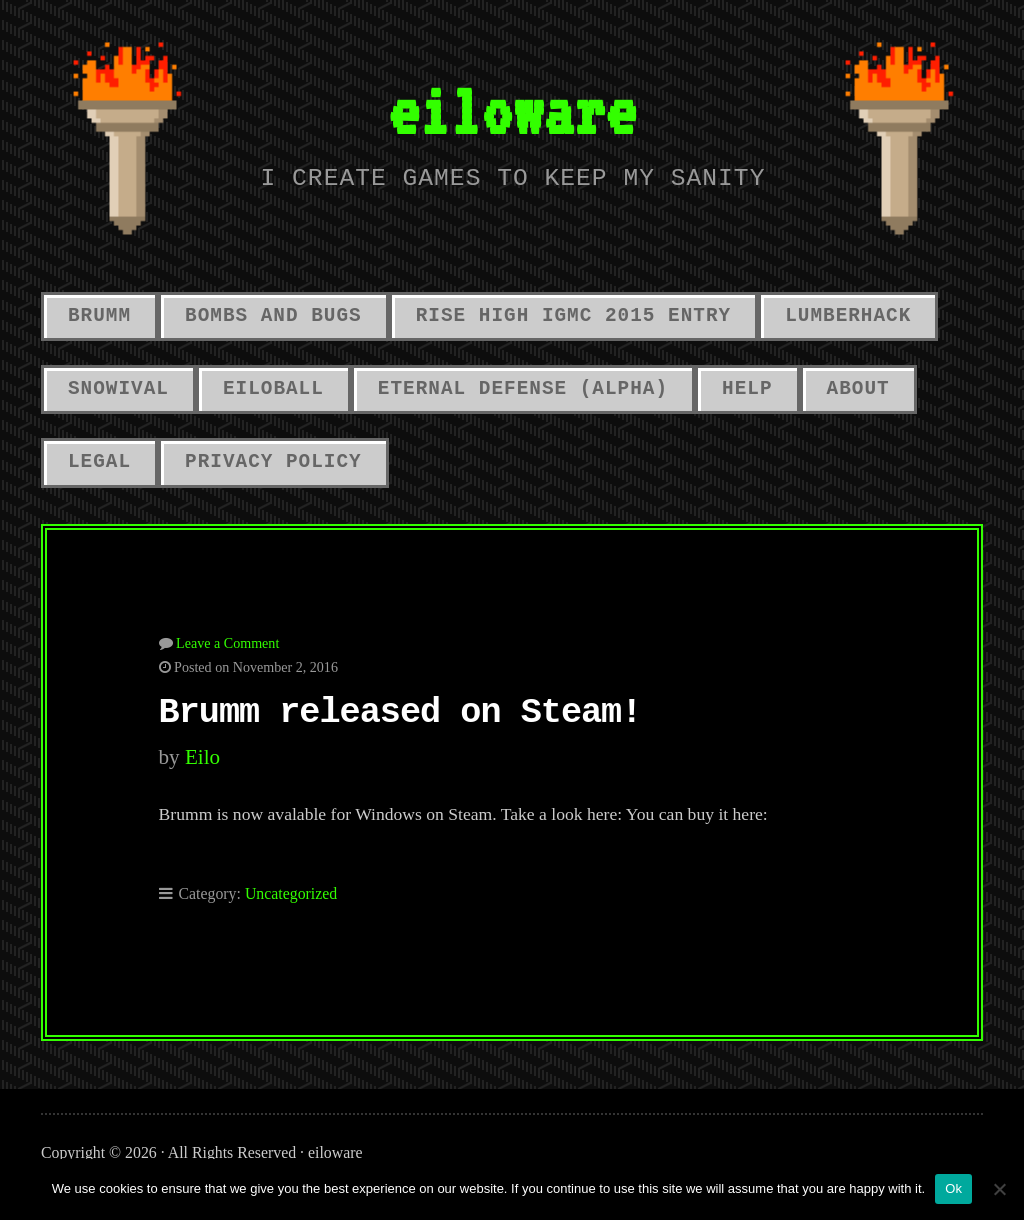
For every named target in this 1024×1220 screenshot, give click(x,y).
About (858, 389)
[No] (999, 1189)
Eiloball (273, 389)
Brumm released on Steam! (400, 713)
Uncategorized (291, 893)
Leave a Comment (227, 643)
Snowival (118, 389)
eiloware (512, 110)
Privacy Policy (273, 462)
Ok (953, 1188)
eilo (202, 757)
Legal (99, 462)
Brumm (99, 316)
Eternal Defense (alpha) (523, 389)
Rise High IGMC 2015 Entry (573, 316)
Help (747, 389)
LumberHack (848, 316)
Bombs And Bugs (273, 316)
